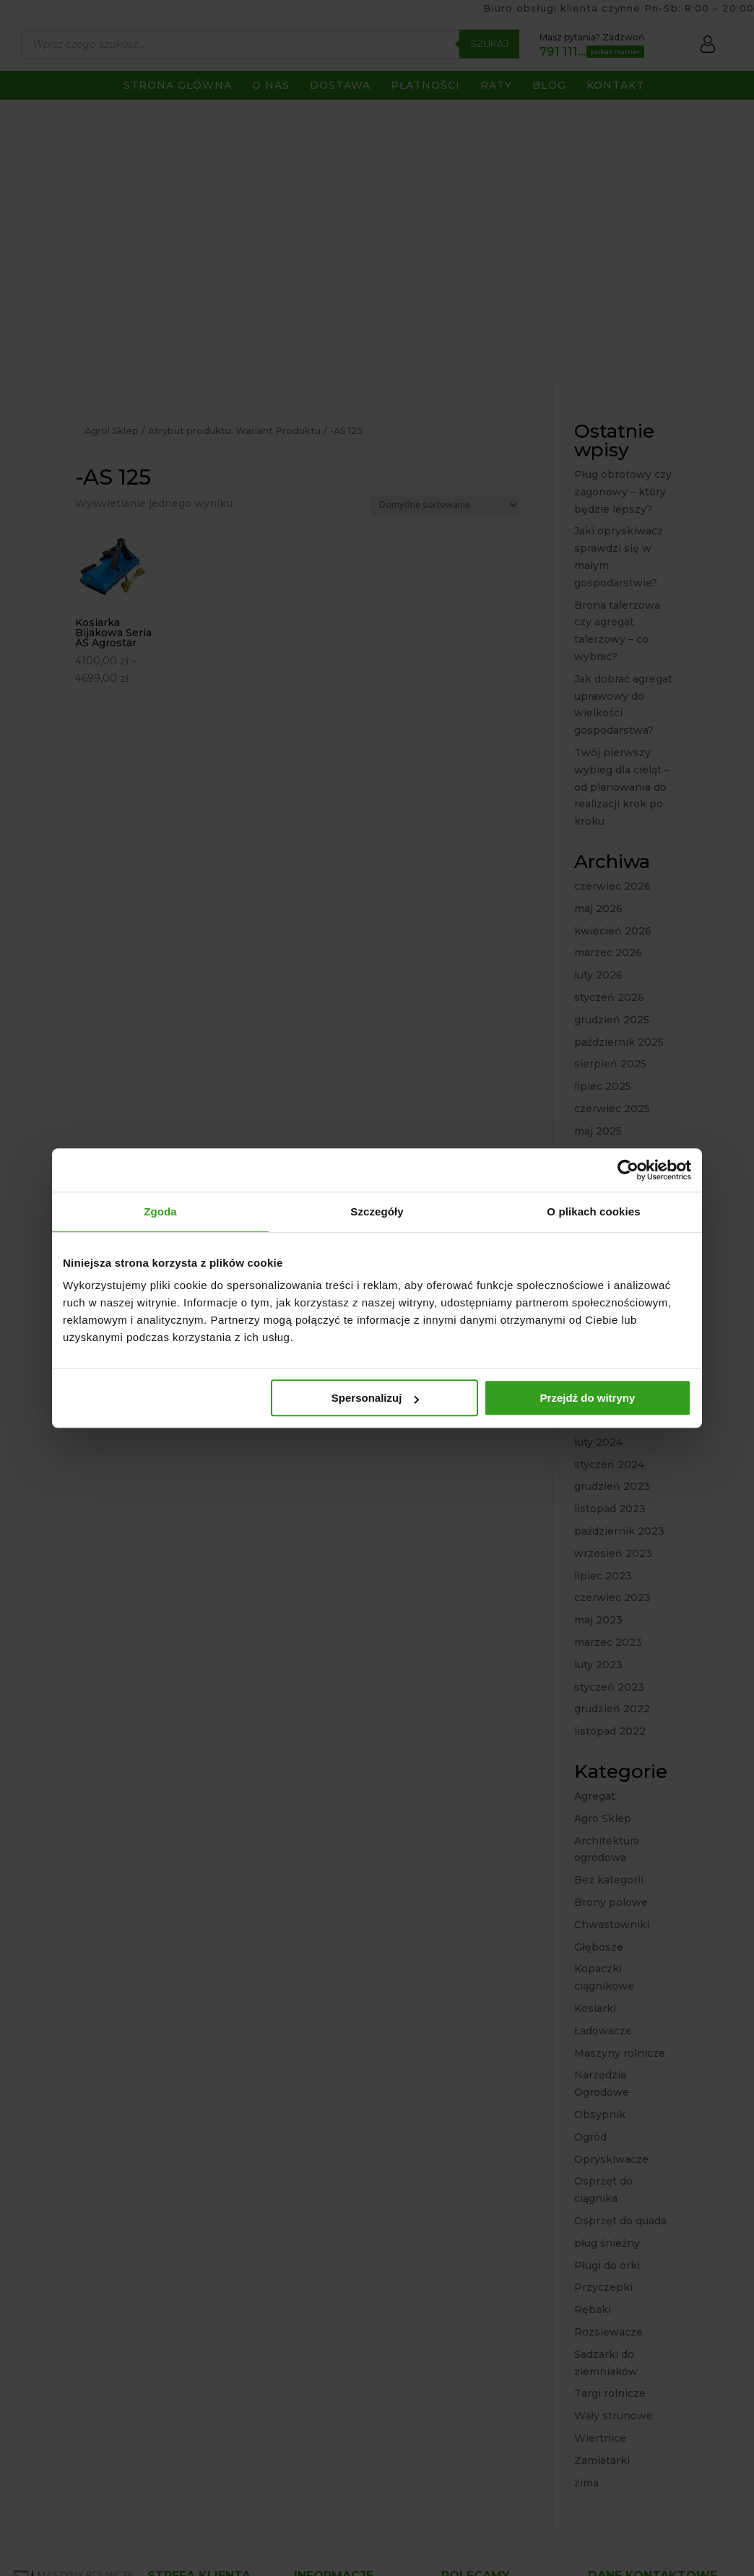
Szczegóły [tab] (376, 1211)
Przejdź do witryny (588, 1398)
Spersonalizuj (376, 1398)
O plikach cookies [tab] (593, 1211)
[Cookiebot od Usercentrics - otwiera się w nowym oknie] (628, 1170)
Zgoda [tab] (160, 1211)
